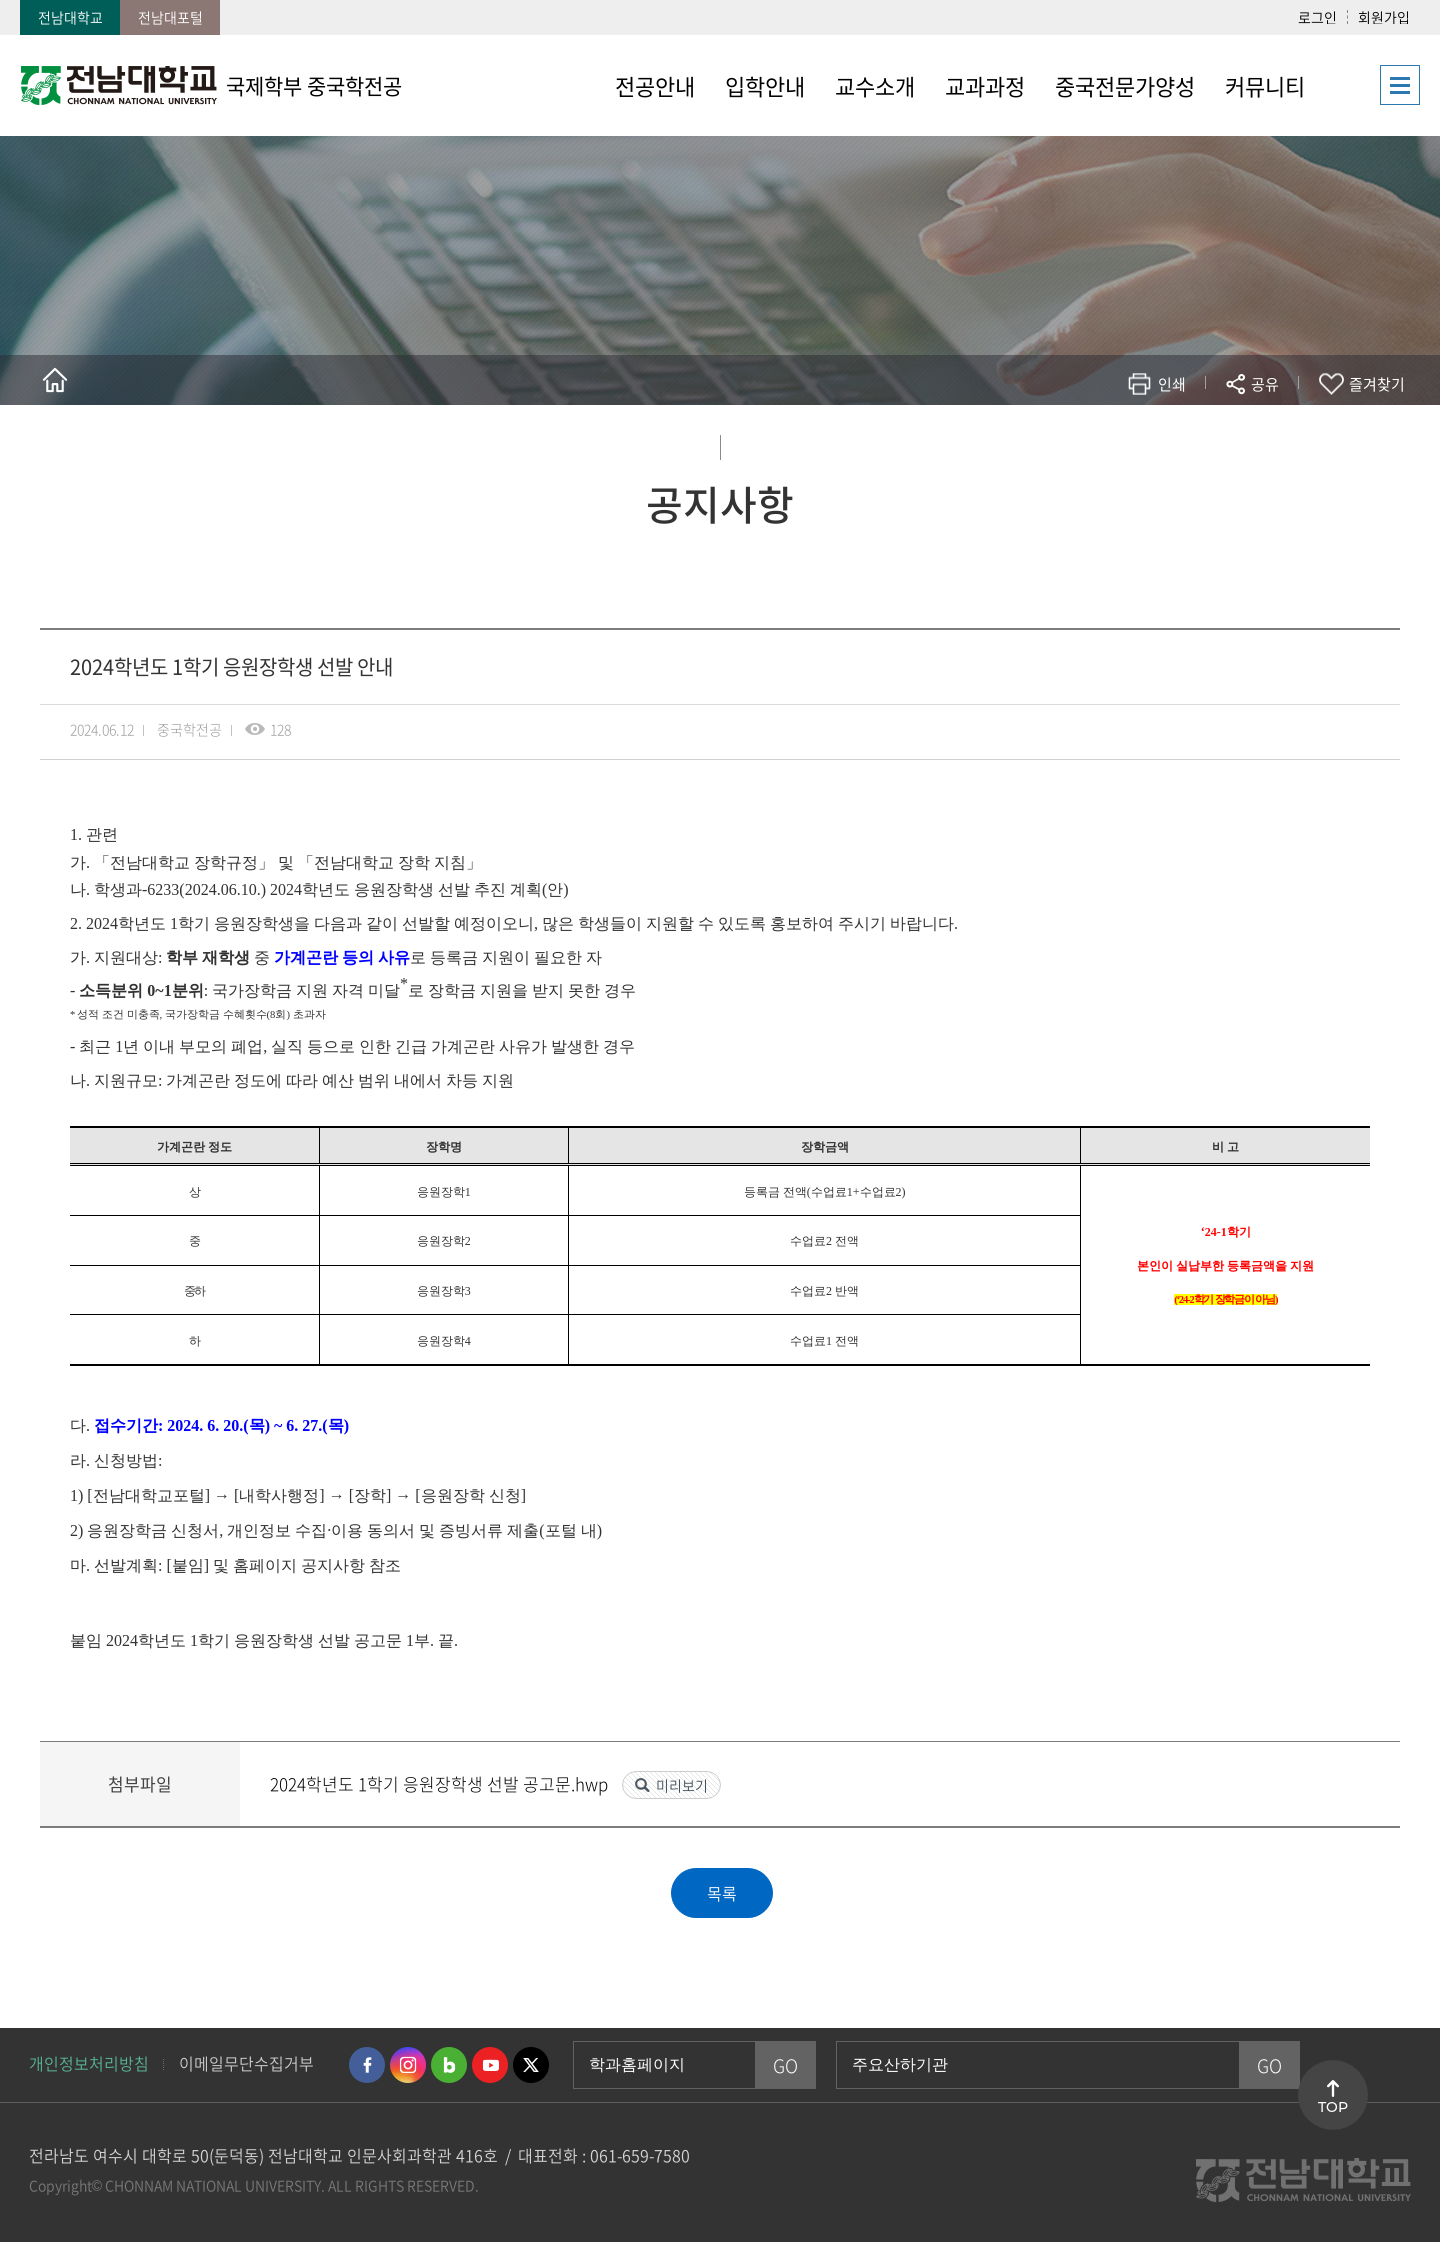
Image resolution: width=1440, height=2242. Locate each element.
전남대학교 (70, 17)
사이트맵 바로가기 (1370, 85)
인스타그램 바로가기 (408, 2065)
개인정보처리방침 (89, 2063)
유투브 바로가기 (490, 2065)
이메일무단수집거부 (246, 2063)
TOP (1333, 2107)
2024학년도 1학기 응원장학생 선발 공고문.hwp (441, 1783)
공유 (1265, 384)
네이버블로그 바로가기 (449, 2065)
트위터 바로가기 (531, 2065)
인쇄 (1172, 384)
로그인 (1317, 17)
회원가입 (1384, 17)
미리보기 (682, 1785)
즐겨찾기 (1377, 384)
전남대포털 (170, 17)
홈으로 (55, 380)
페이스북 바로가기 (367, 2065)
